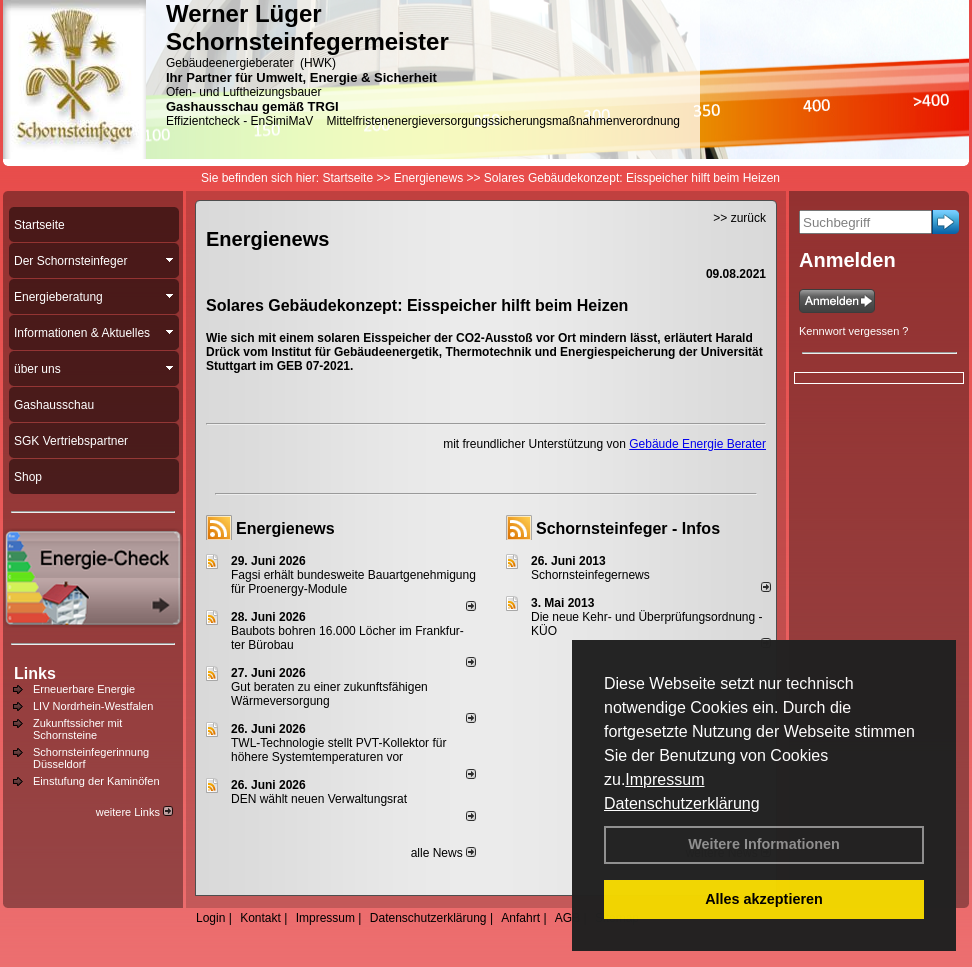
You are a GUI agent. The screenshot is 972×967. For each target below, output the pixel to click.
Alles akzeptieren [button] (764, 899)
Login (210, 918)
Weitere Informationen (764, 844)
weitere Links (134, 812)
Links (35, 673)
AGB (567, 918)
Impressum (664, 779)
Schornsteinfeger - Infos (628, 528)
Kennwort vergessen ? (853, 331)
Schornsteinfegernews (590, 575)
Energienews (285, 528)
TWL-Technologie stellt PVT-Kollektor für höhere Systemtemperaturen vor (338, 750)
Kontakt (260, 918)
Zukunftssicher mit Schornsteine (77, 729)
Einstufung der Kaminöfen (96, 781)
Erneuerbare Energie (84, 689)
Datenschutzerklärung (682, 803)
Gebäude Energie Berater (697, 444)
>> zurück (739, 218)
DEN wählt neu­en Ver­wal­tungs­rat (319, 799)
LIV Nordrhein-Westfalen (93, 706)
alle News (443, 853)
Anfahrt (520, 918)
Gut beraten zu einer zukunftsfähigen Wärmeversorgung (329, 694)
